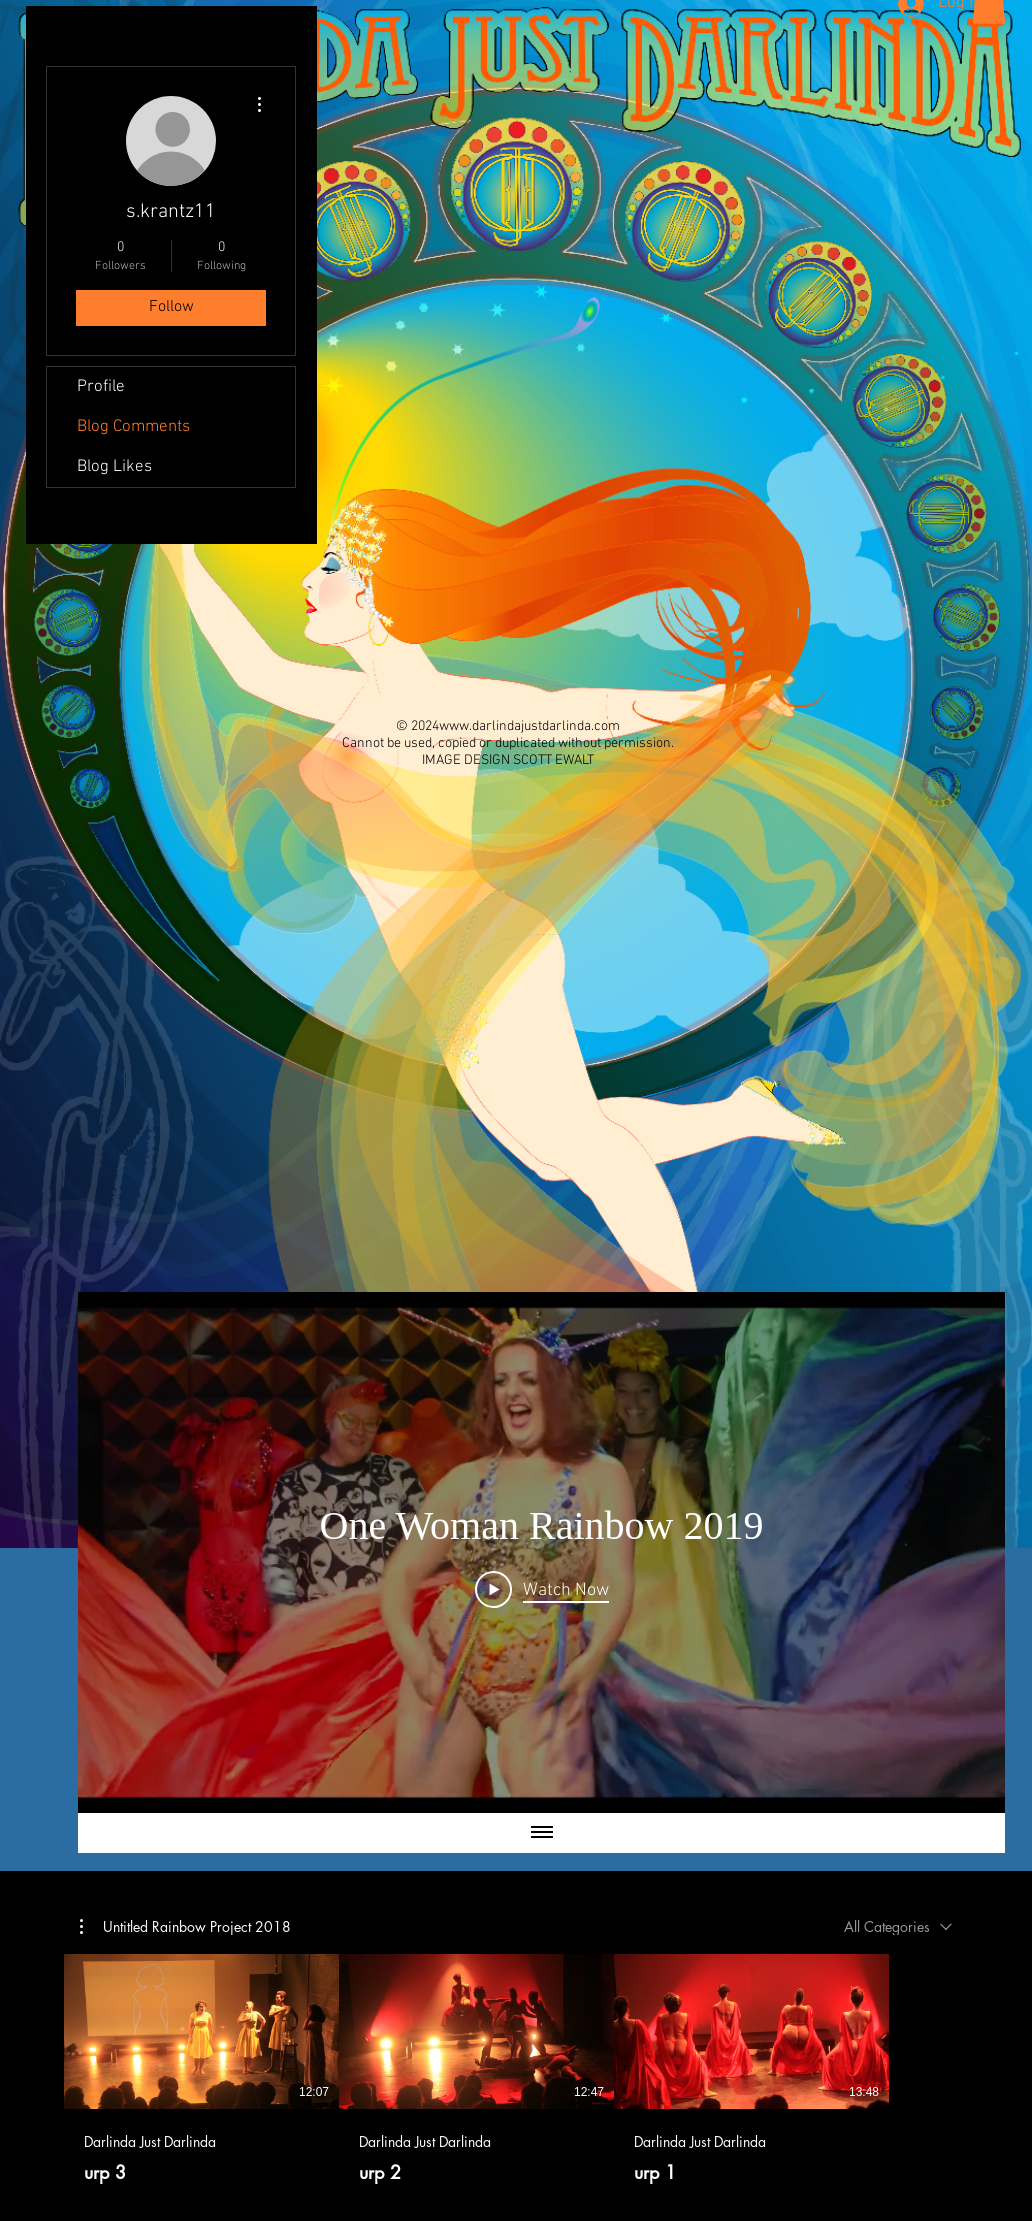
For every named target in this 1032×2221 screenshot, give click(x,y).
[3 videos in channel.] (516, 2069)
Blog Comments (133, 427)
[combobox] (898, 1926)
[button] (185, 1927)
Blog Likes (114, 467)
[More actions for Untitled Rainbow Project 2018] (185, 1927)
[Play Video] (542, 1589)
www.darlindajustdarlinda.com (529, 726)
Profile (101, 387)
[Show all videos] (542, 1833)
